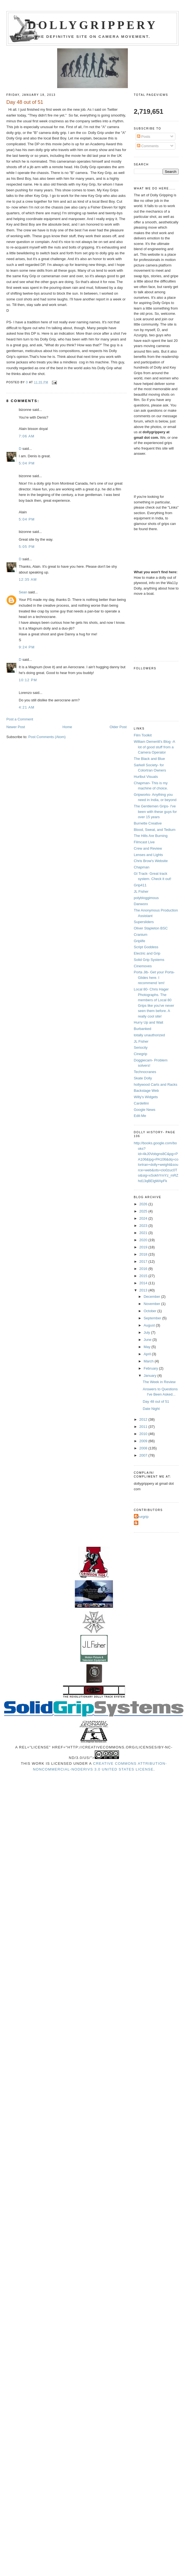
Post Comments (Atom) (47, 737)
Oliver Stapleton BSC (151, 928)
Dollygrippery (93, 25)
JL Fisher (141, 891)
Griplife (139, 941)
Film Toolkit (143, 735)
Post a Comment (19, 719)
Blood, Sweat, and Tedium (155, 830)
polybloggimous (146, 898)
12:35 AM (28, 579)
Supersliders (144, 922)
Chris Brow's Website (151, 861)
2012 (144, 1419)
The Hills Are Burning (151, 836)
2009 (144, 1441)
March (149, 1361)
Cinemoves (143, 966)
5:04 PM (27, 463)
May (147, 1347)
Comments (147, 146)
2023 (144, 1226)
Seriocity (141, 1047)
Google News (144, 1110)
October (150, 1311)
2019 (144, 1247)
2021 (144, 1233)
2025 (144, 1211)
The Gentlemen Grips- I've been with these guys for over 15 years (155, 811)
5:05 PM (27, 547)
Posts (143, 136)
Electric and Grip (147, 953)
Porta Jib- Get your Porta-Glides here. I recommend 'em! (154, 977)
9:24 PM (27, 647)
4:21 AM (27, 707)
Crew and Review (148, 848)
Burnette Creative (148, 823)
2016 (144, 1269)
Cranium (140, 934)
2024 (144, 1218)
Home (67, 727)
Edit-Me (140, 1116)
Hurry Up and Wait (148, 1022)
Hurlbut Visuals (146, 777)
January (150, 1375)
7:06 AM (27, 436)
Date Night (151, 1409)
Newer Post (15, 727)
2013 (144, 1290)
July (147, 1332)
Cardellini (141, 1103)
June (148, 1340)
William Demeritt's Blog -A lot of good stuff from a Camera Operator (154, 746)
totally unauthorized (149, 1035)
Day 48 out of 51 (156, 1401)
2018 (144, 1254)
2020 (144, 1240)
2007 (144, 1455)
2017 (144, 1261)
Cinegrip (140, 1054)
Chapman (141, 867)
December (152, 1296)
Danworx (141, 904)
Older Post (118, 727)
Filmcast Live (144, 842)
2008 (144, 1448)
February (151, 1368)
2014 (144, 1283)
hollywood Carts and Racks (156, 1084)
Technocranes (145, 1072)
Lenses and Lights (148, 855)
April (148, 1354)
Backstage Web (146, 1090)
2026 (144, 1204)
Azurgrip (142, 1517)
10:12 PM (28, 680)
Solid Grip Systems (149, 960)
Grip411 (140, 885)
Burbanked (142, 1029)
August (150, 1325)
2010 (144, 1434)
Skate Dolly (143, 1078)
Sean (23, 592)
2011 (144, 1427)
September (153, 1318)
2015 (144, 1276)
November (152, 1304)
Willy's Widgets (146, 1097)
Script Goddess (146, 947)
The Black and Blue (149, 759)
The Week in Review (159, 1382)
